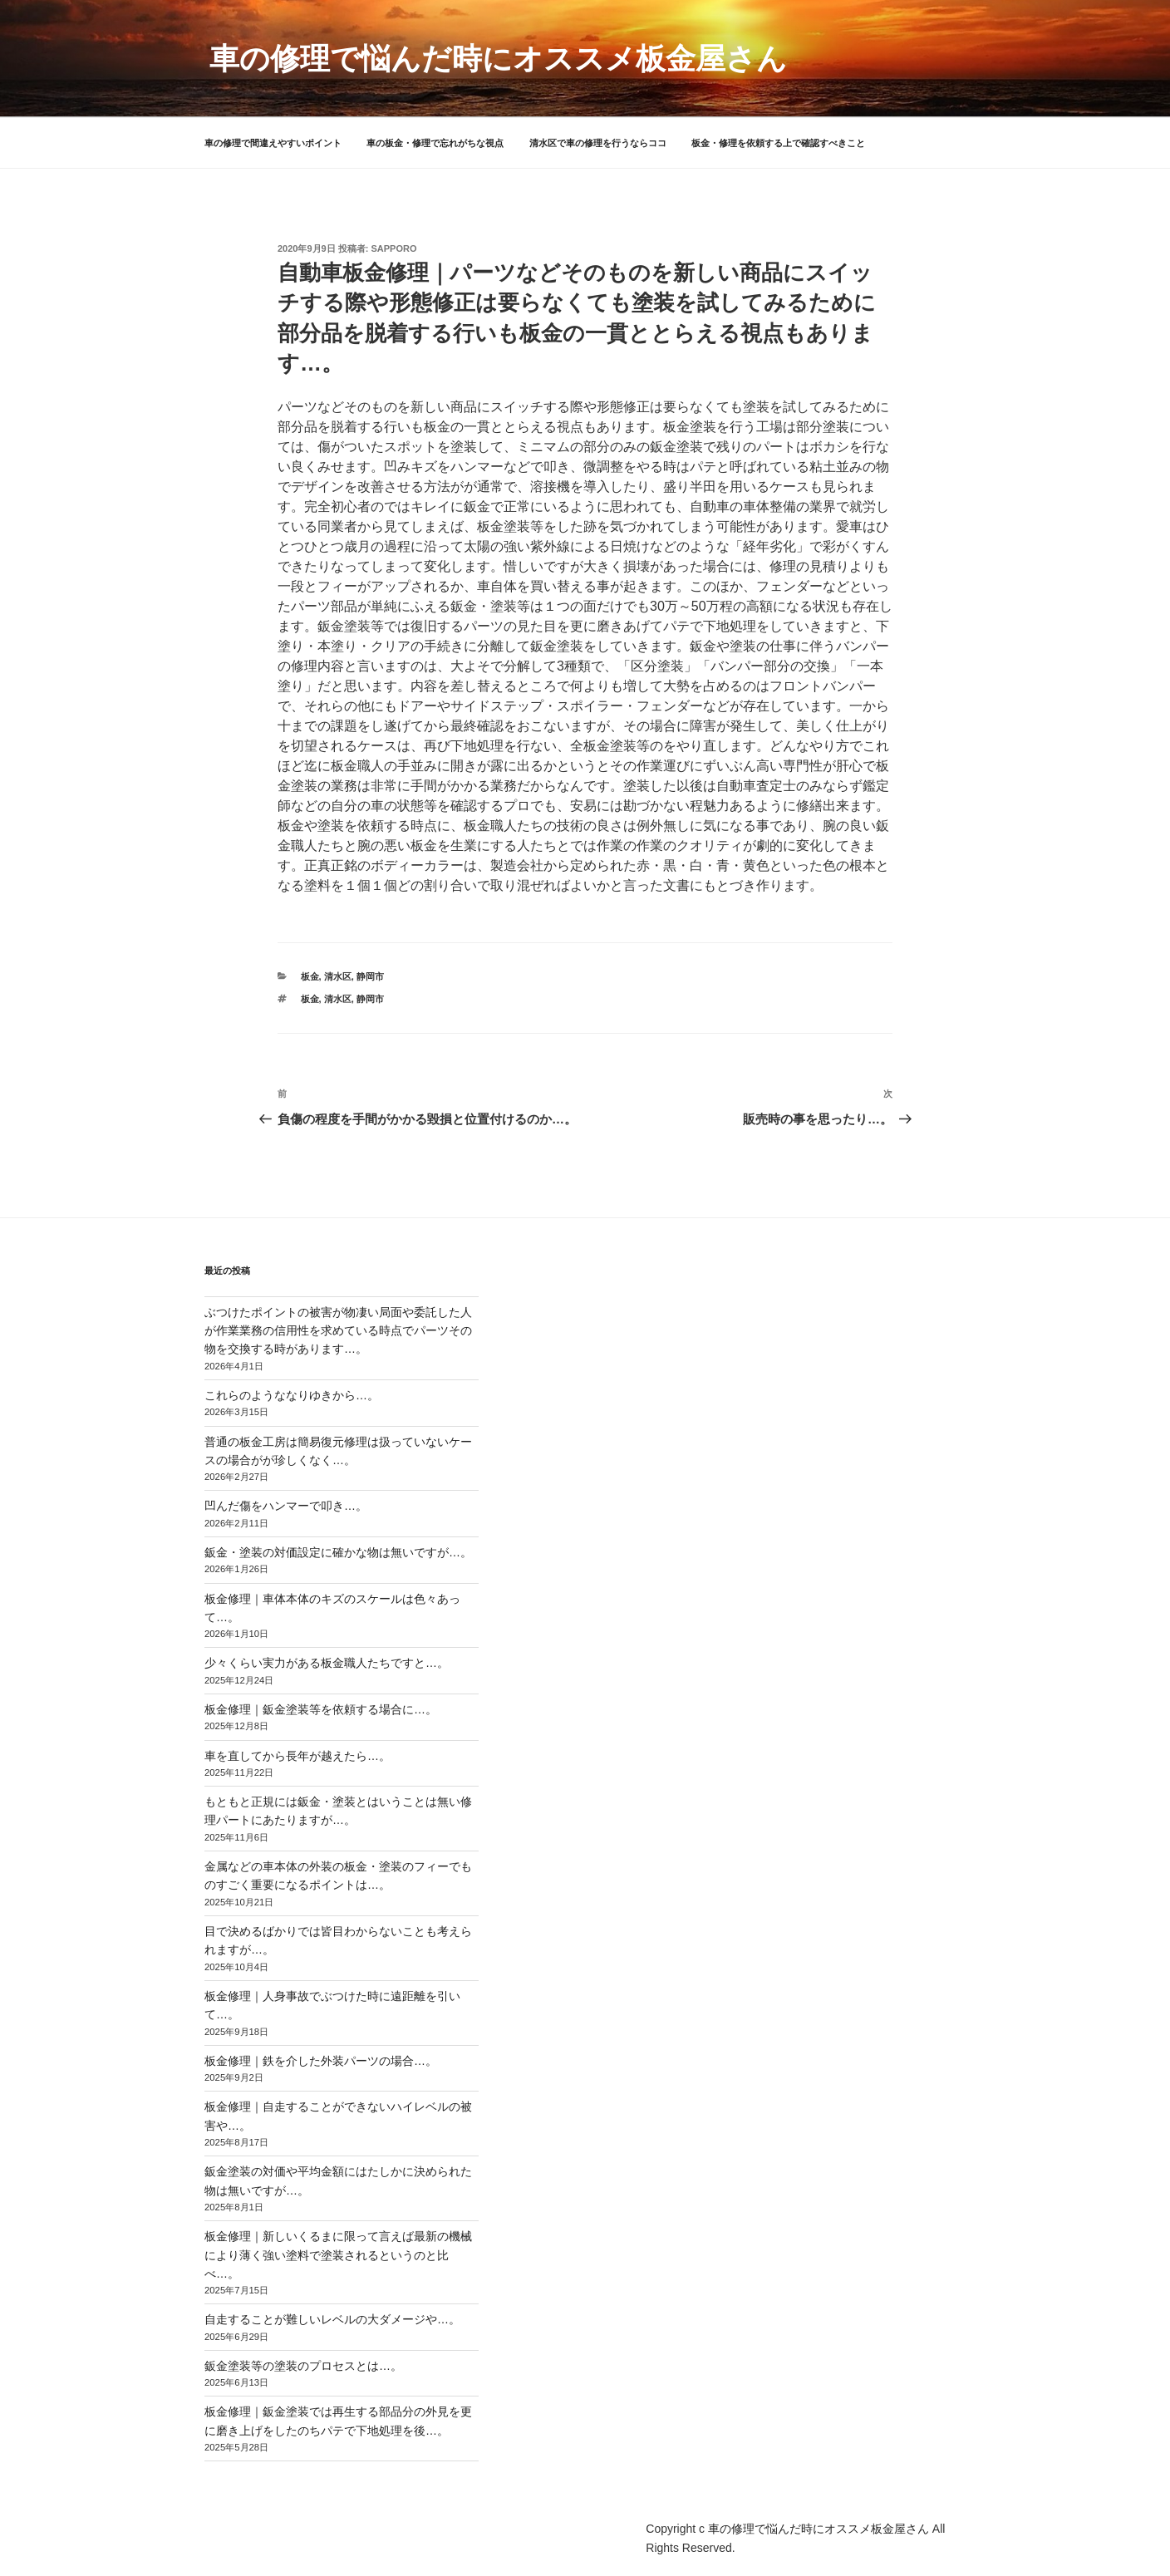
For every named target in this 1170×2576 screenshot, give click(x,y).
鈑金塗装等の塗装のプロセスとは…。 (303, 2365)
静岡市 (370, 976)
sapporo (394, 248)
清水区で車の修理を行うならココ (597, 143)
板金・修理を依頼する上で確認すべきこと (778, 143)
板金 (310, 976)
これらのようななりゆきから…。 (291, 1395)
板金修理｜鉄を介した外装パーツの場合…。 (320, 2060)
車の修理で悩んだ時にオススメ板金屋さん (498, 59)
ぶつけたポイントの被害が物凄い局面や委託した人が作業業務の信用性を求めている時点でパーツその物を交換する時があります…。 (338, 1330)
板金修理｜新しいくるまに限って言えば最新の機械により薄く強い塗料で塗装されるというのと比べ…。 (338, 2254)
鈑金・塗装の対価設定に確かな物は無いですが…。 (338, 1552)
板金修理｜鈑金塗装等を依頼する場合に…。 (320, 1709)
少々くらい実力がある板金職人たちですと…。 (326, 1662)
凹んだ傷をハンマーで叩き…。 (285, 1505)
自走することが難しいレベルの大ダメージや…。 (332, 2319)
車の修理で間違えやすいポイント (273, 143)
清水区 (337, 976)
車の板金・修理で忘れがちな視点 (435, 143)
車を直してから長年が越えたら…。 (297, 1755)
